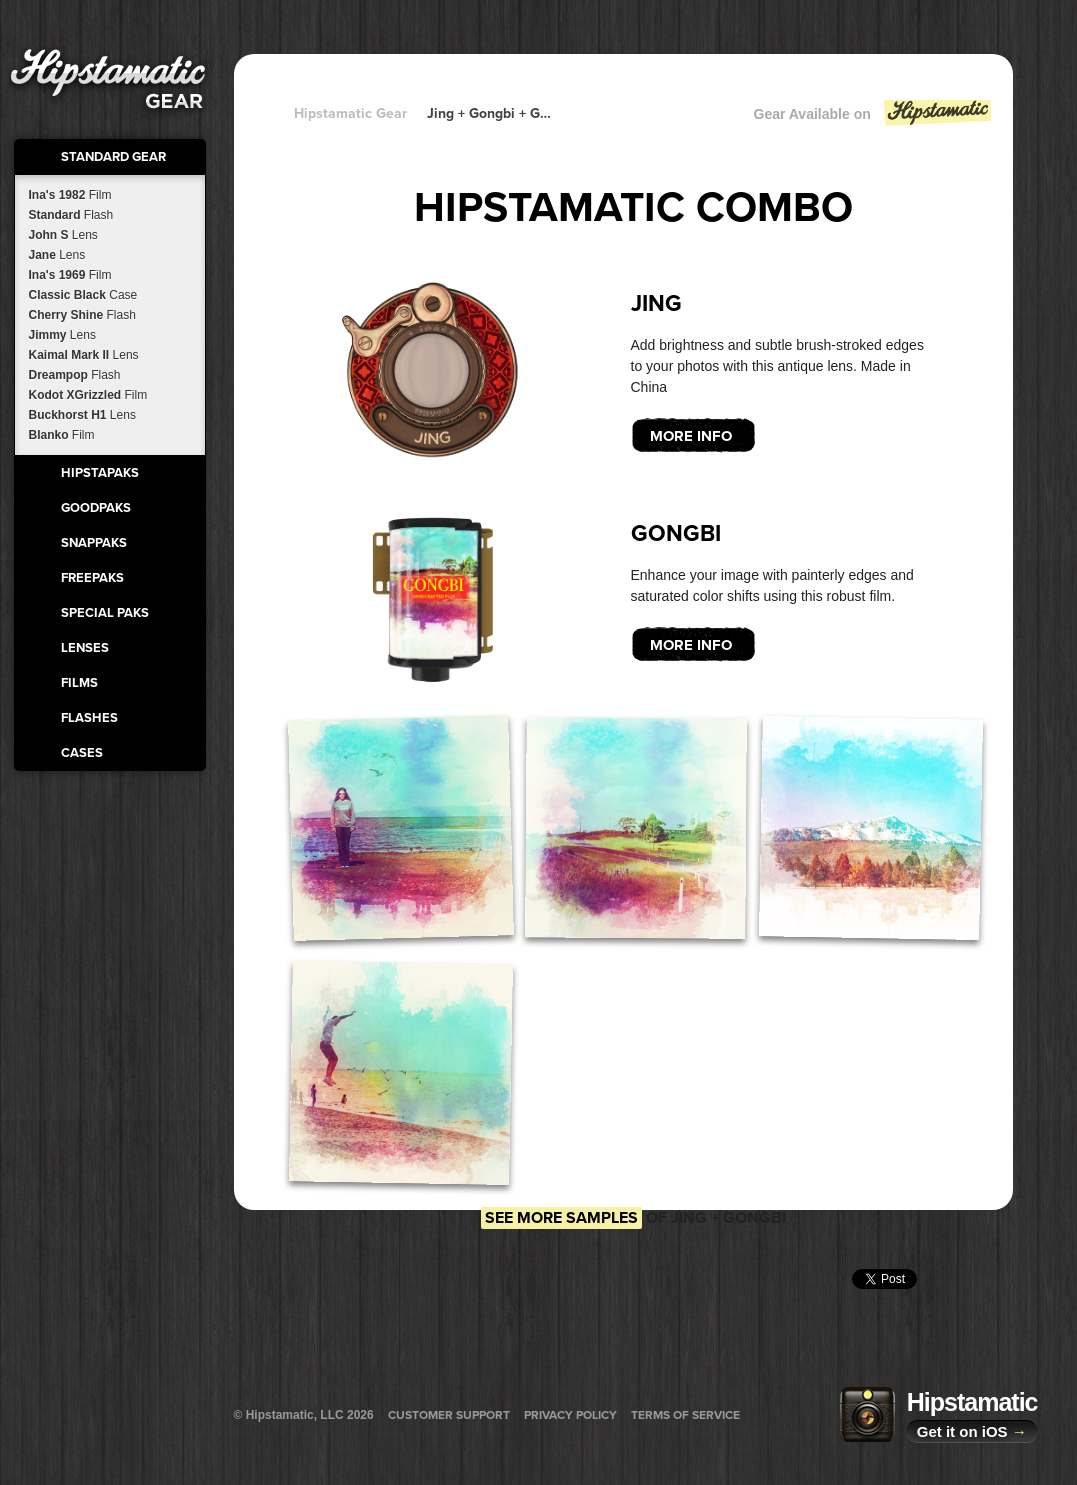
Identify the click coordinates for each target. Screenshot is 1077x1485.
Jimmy (62, 335)
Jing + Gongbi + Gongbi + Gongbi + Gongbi (489, 113)
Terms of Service (685, 1415)
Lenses (85, 648)
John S (63, 235)
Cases (82, 753)
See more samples (561, 1218)
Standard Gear (113, 157)
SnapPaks (94, 543)
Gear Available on (874, 118)
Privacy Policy (570, 1415)
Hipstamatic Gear (350, 113)
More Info (691, 436)
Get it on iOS (972, 1431)
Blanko (62, 435)
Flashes (89, 718)
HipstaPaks (100, 473)
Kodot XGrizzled (88, 395)
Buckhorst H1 (82, 415)
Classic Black (83, 295)
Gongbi (676, 534)
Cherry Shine (82, 315)
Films (79, 683)
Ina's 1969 (70, 275)
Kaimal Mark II (84, 355)
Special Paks (105, 613)
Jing (656, 304)
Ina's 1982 (70, 195)
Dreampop (75, 375)
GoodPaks (96, 508)
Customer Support (449, 1415)
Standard (71, 215)
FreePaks (92, 578)
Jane (57, 255)
